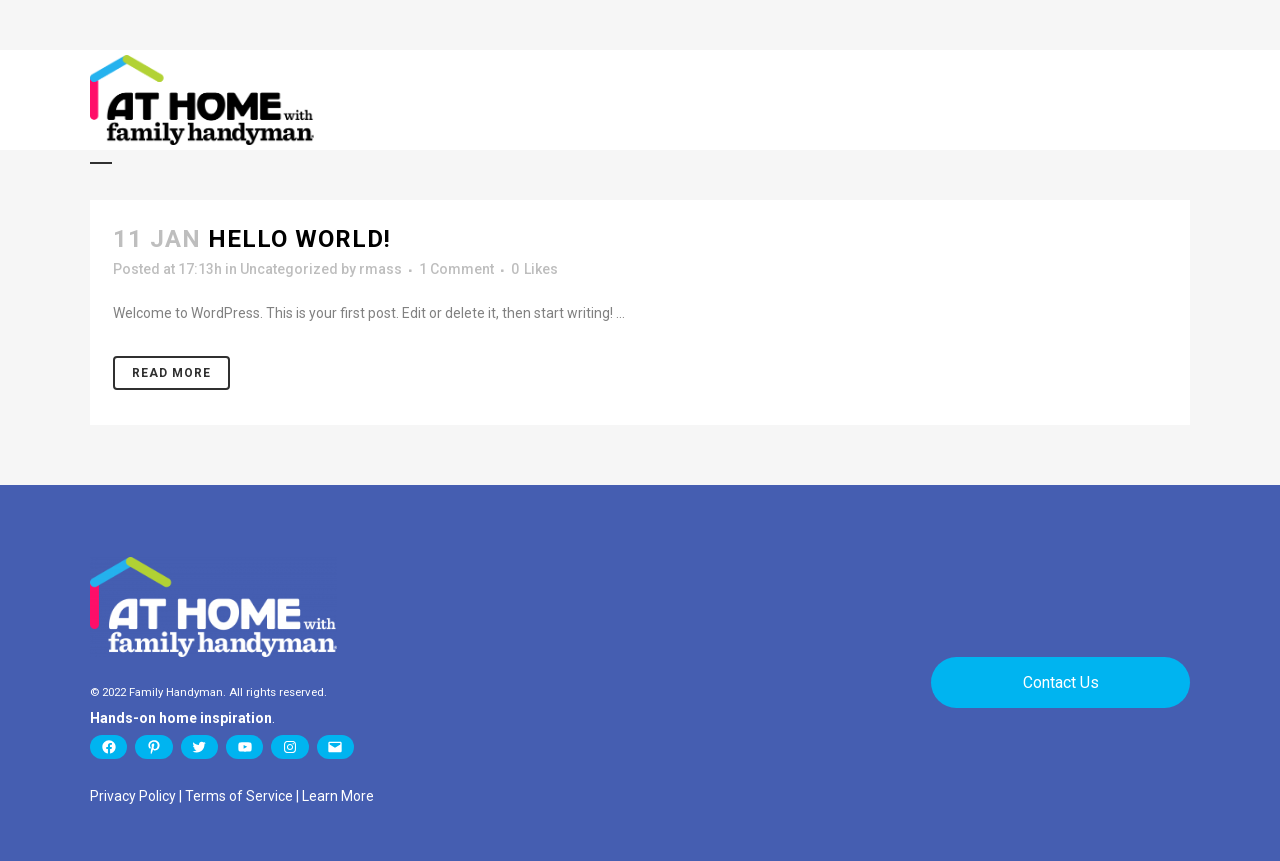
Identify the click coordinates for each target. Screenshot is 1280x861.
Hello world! (299, 239)
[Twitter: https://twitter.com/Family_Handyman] (199, 747)
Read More (171, 373)
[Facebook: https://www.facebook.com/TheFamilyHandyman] (108, 747)
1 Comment (456, 269)
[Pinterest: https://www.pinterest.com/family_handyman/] (153, 747)
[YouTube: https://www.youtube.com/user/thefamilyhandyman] (244, 747)
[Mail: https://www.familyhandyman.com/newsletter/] (335, 747)
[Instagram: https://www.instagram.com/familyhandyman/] (289, 747)
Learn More (338, 796)
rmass (380, 269)
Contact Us (1061, 682)
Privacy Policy (133, 796)
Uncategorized (289, 269)
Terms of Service (239, 796)
